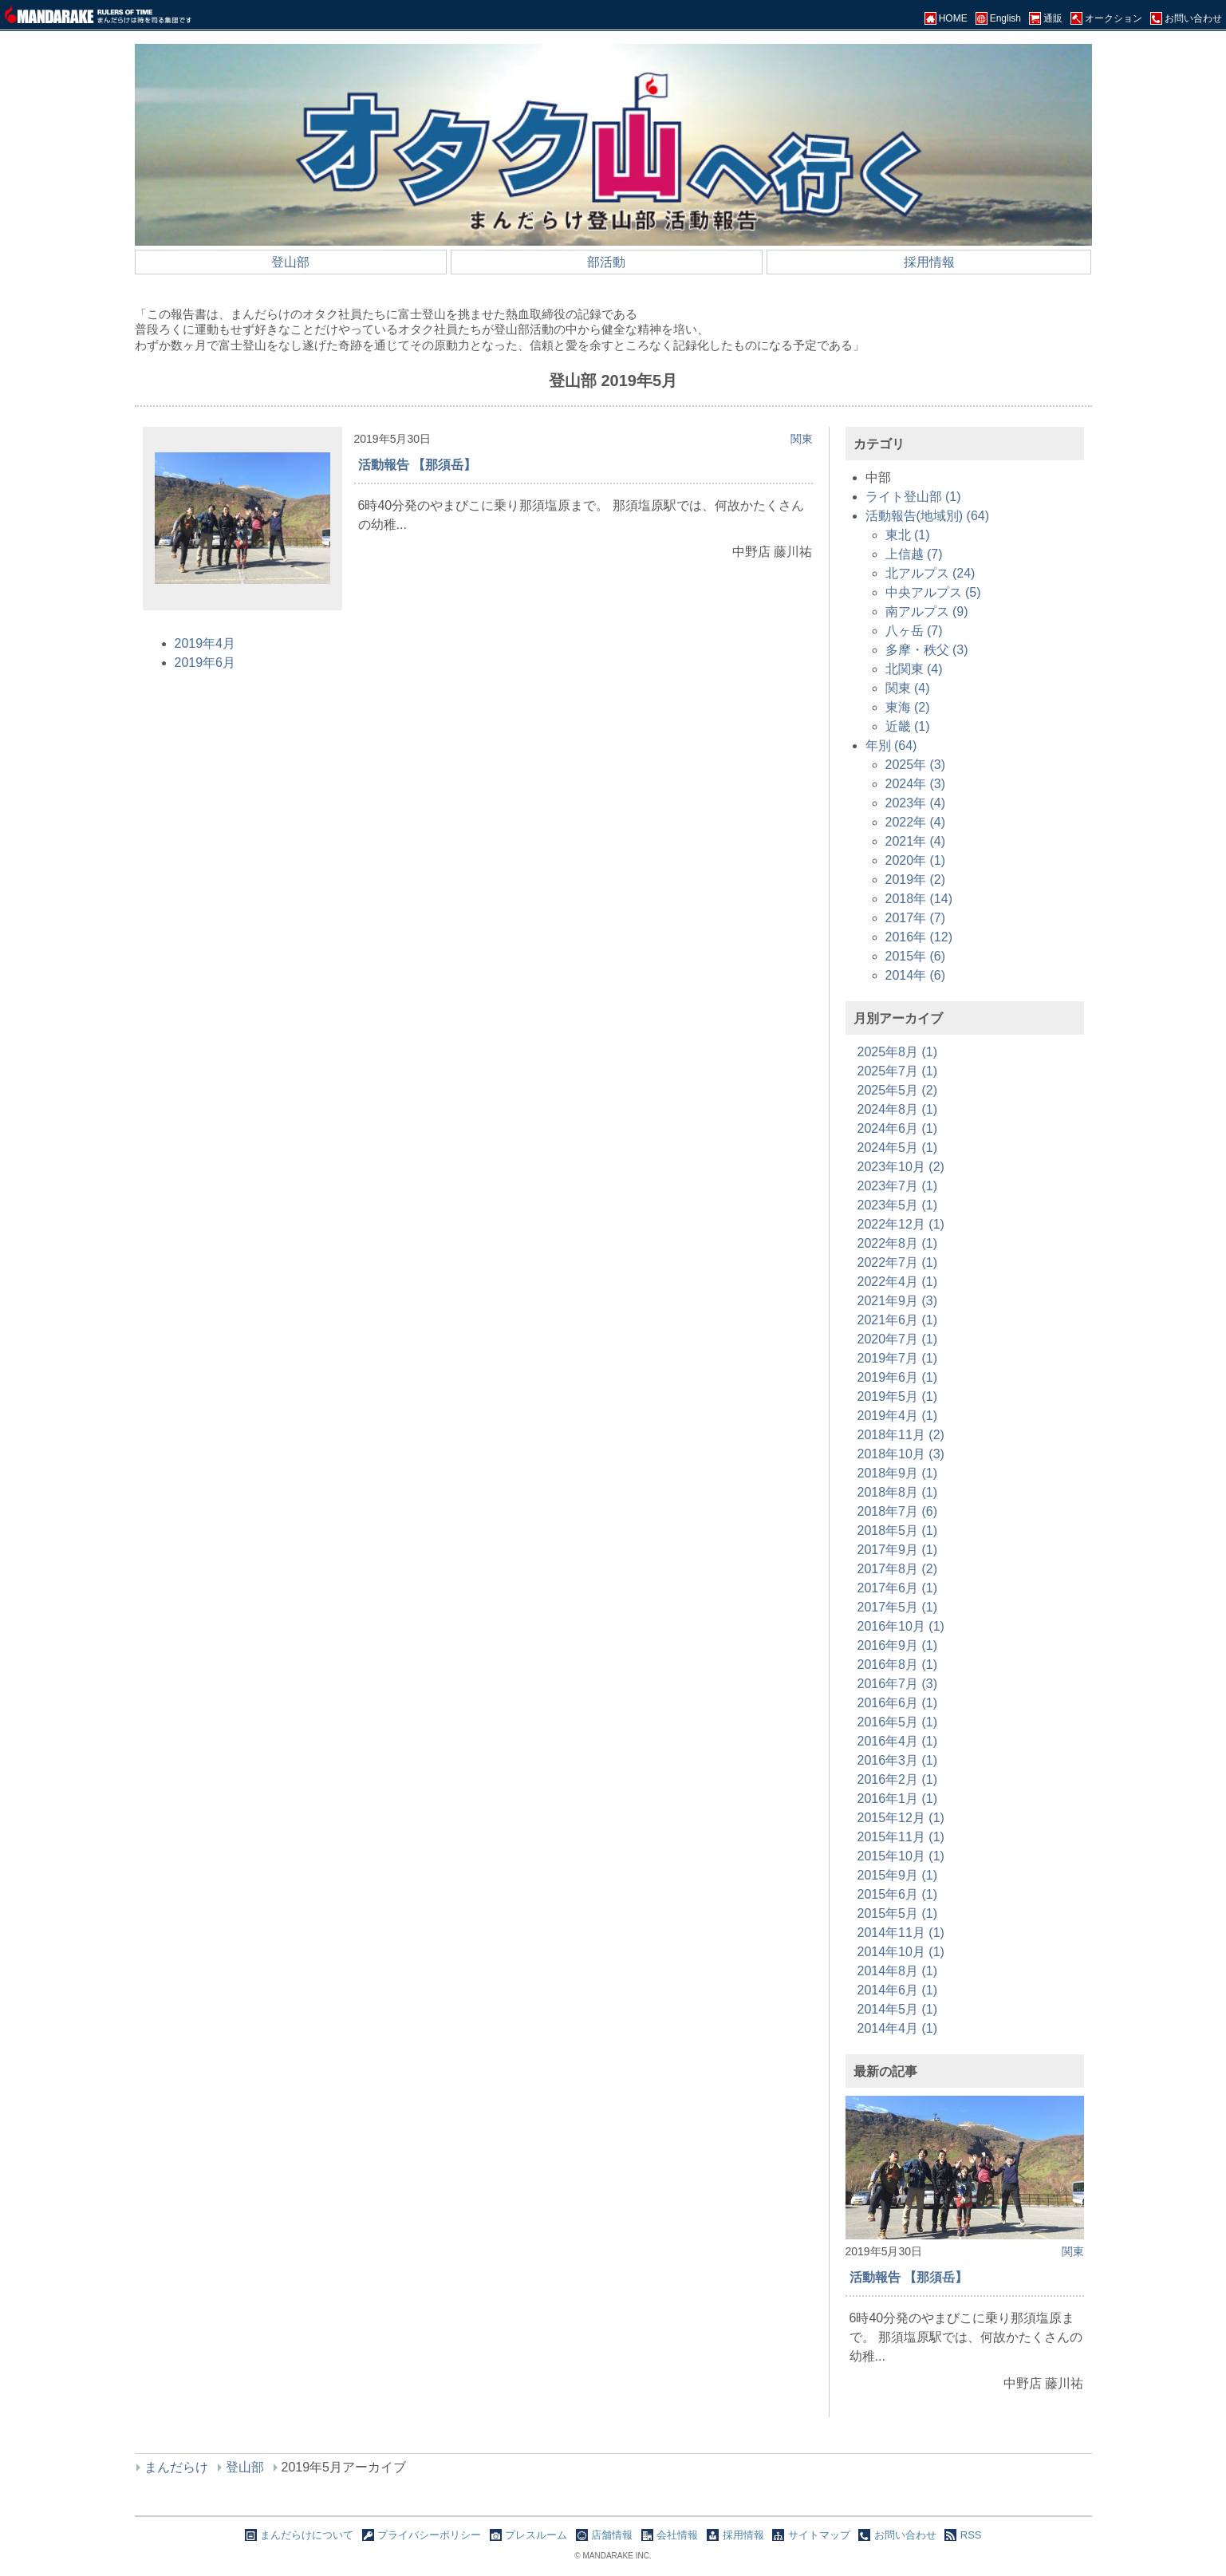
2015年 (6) (915, 956)
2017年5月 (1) (897, 1607)
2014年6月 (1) (897, 1990)
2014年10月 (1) (900, 1952)
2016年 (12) (919, 937)
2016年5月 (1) (897, 1722)
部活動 (606, 262)
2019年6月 (205, 662)
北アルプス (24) (930, 573)
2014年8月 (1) (897, 1971)
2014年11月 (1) (900, 1932)
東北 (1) (907, 535)
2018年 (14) (919, 898)
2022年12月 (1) (900, 1224)
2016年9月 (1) (897, 1645)
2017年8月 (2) (897, 1569)
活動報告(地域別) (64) (927, 516)
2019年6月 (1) (897, 1377)
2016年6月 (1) (897, 1703)
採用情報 (929, 262)
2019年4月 (205, 643)
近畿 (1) (907, 726)
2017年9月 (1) (897, 1549)
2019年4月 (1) (897, 1415)
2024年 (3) (915, 784)
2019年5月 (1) (897, 1396)
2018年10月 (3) (900, 1454)
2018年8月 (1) (897, 1492)
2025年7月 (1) (897, 1071)
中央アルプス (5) (933, 592)
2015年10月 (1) (900, 1856)
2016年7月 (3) (897, 1683)
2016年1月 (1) (897, 1798)
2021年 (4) (915, 841)
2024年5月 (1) (897, 1147)
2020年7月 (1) (897, 1339)
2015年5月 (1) (897, 1913)
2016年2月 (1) (897, 1779)
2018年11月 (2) (900, 1435)
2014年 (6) (915, 975)
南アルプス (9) (926, 611)
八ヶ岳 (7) (914, 630)
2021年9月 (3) (897, 1301)
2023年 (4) (915, 803)
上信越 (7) (914, 554)
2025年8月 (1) (897, 1052)
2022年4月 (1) (897, 1281)
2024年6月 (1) (897, 1128)
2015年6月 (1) (897, 1894)
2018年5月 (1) (897, 1530)
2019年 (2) (915, 879)
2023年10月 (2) (900, 1167)
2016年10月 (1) (900, 1626)
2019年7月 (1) (897, 1358)
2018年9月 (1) (897, 1473)
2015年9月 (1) (897, 1875)
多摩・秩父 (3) (926, 650)
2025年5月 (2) (897, 1090)
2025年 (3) (915, 764)
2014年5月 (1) (897, 2009)
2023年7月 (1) (897, 1186)
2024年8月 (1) (897, 1109)
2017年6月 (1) (897, 1588)
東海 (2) (907, 707)
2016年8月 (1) (897, 1664)
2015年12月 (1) (900, 1818)
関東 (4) (907, 688)
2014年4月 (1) (897, 2028)
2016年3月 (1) (897, 1760)
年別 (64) (891, 745)
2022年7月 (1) (897, 1262)
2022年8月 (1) (897, 1243)
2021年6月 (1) (897, 1320)
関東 (801, 438)
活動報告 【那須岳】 (417, 464)
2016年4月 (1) (897, 1741)
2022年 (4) (915, 822)
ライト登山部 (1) (913, 496)
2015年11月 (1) (900, 1837)
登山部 (290, 262)
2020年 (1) (915, 860)
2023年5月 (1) (897, 1205)
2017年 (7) (915, 918)
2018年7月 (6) (897, 1511)
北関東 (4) (914, 669)
